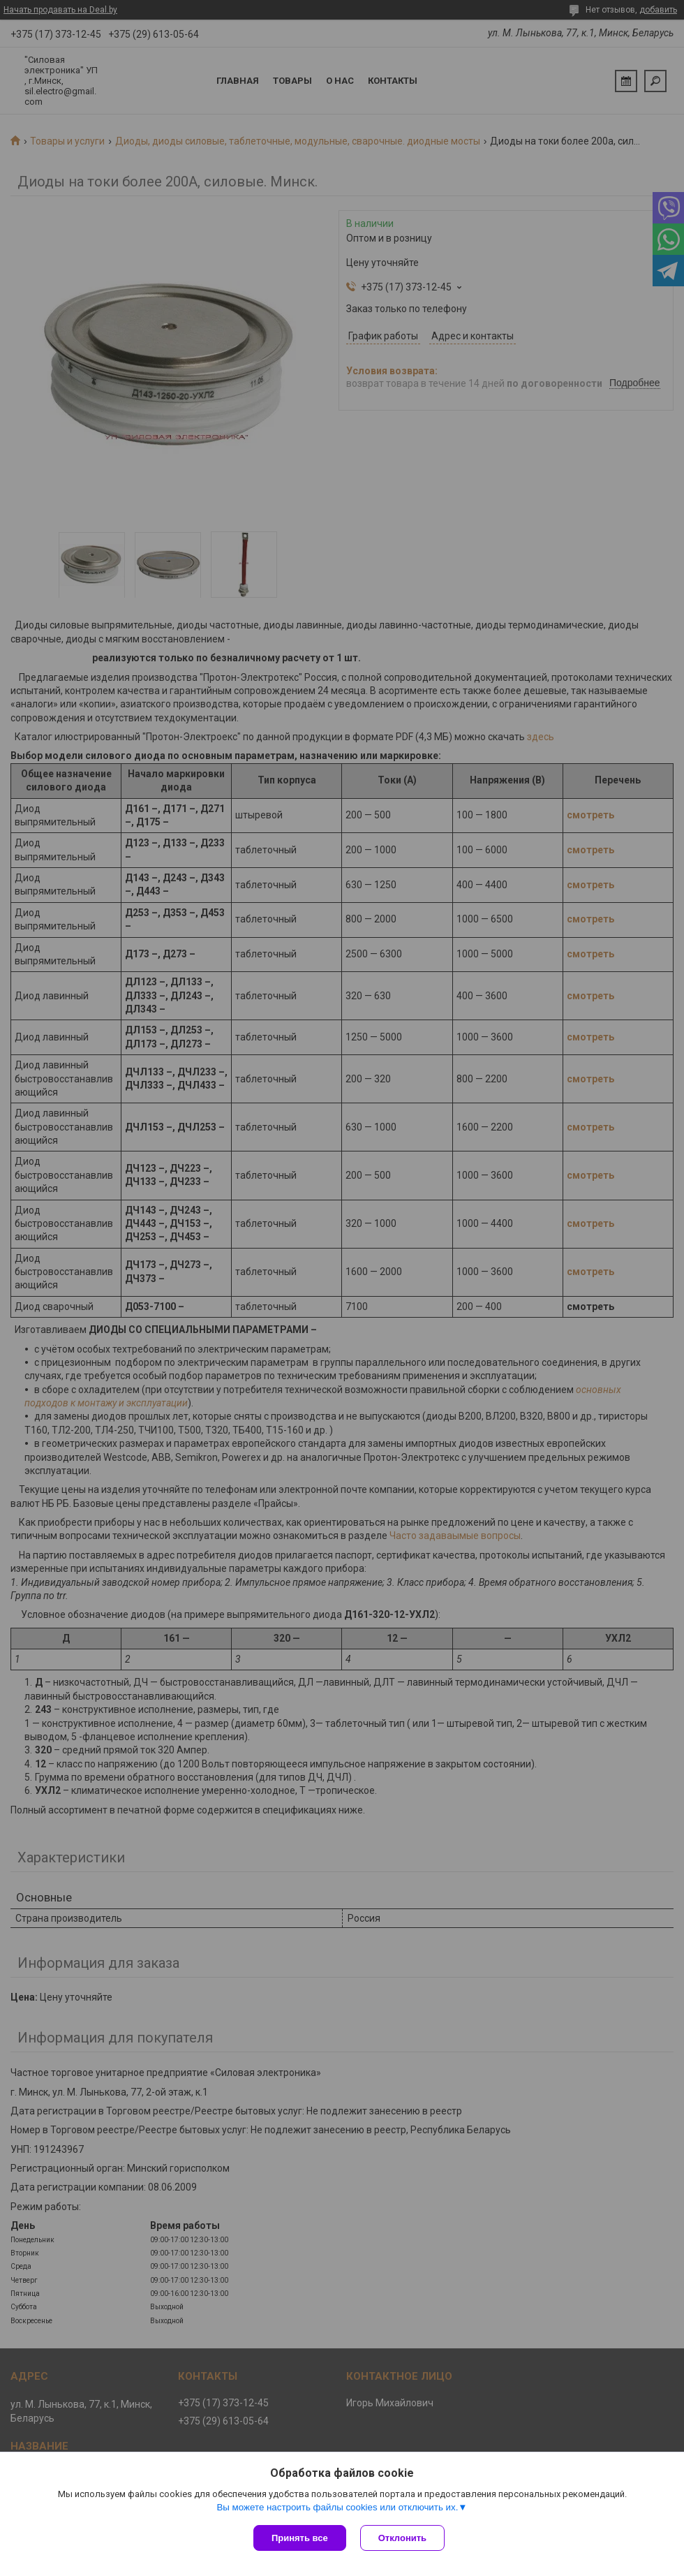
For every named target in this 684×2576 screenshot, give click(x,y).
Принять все (300, 2538)
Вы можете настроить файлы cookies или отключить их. (337, 2507)
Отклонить (402, 2538)
